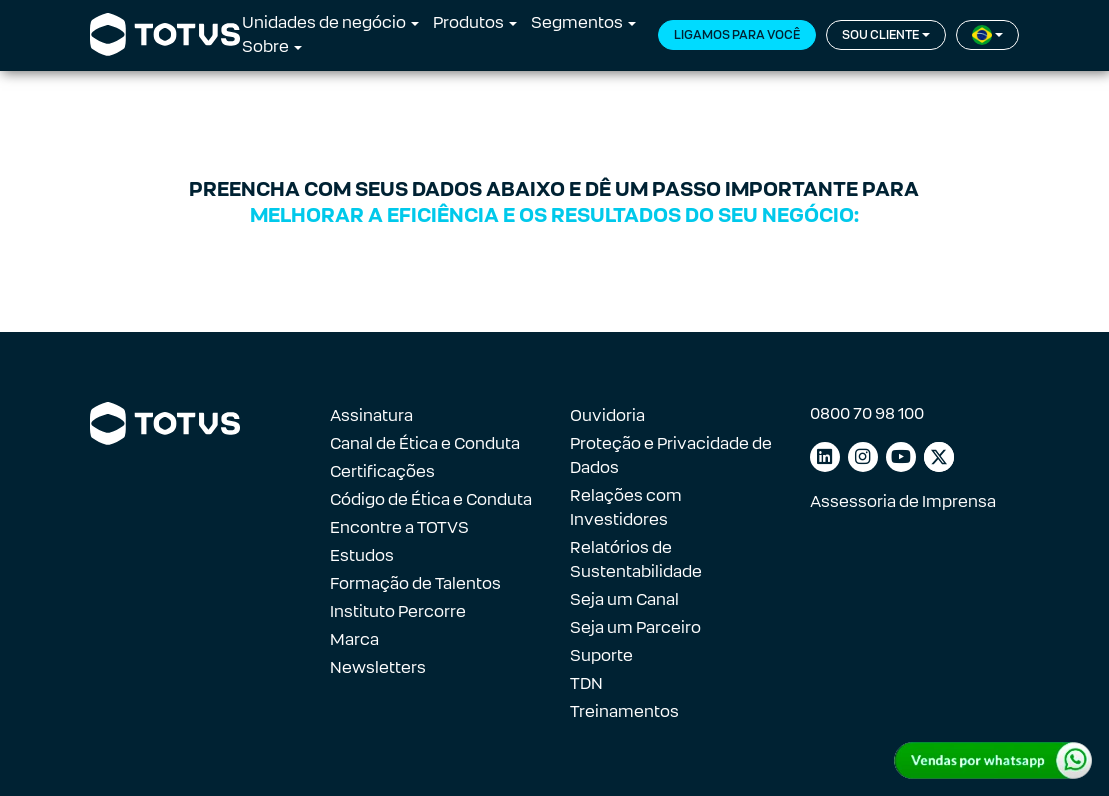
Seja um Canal (624, 599)
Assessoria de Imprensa (903, 501)
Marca (354, 639)
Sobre (265, 46)
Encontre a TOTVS (399, 527)
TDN (586, 683)
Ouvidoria (607, 415)
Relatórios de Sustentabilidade (636, 559)
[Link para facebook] (939, 457)
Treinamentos (624, 711)
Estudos (362, 555)
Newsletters (378, 667)
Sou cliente (880, 35)
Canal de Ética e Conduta (425, 443)
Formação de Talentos (415, 583)
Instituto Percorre (398, 611)
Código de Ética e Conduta (431, 499)
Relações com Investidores (626, 507)
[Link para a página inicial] (165, 35)
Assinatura (371, 415)
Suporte (601, 655)
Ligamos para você (737, 35)
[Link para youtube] (901, 457)
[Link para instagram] (863, 457)
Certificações (382, 471)
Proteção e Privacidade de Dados (671, 455)
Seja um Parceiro (635, 627)
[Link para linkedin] (825, 457)
